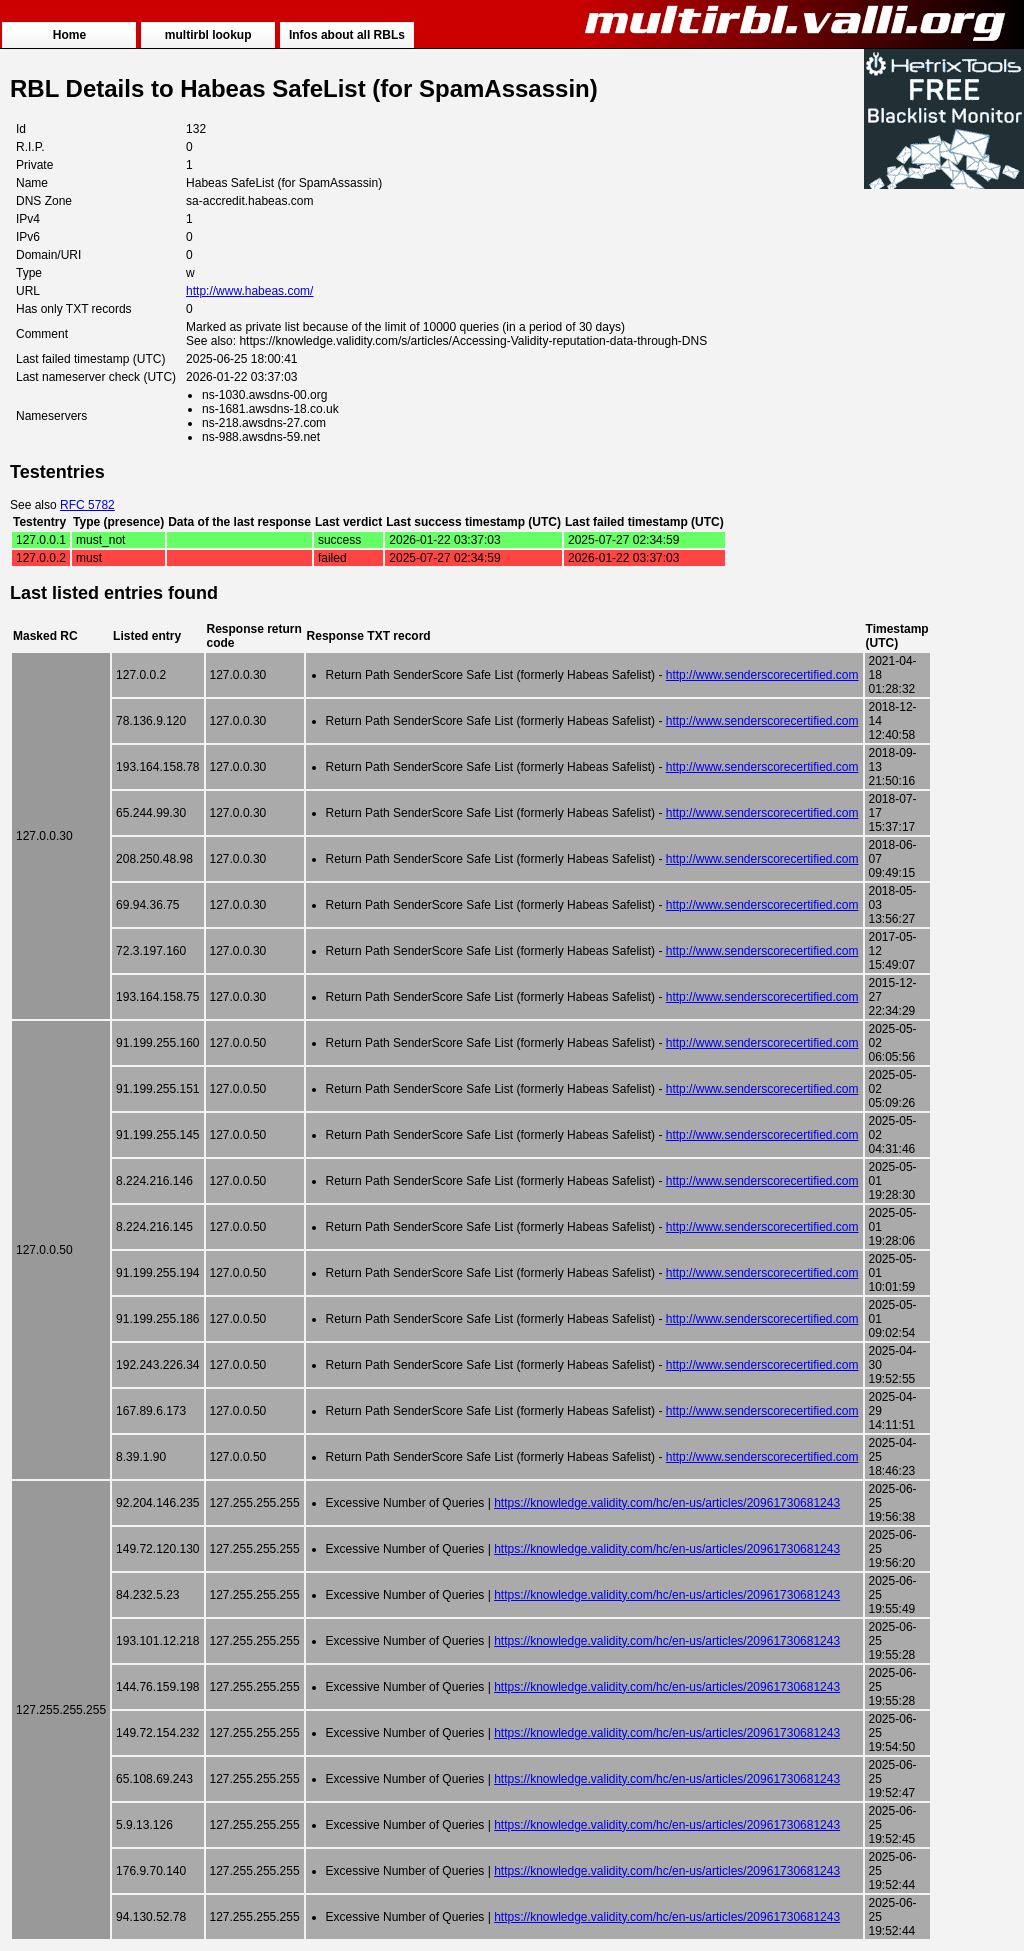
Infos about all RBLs (347, 35)
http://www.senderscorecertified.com (762, 675)
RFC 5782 (87, 505)
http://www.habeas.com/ (249, 291)
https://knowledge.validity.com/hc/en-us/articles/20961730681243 (667, 1503)
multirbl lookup (208, 35)
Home (69, 35)
